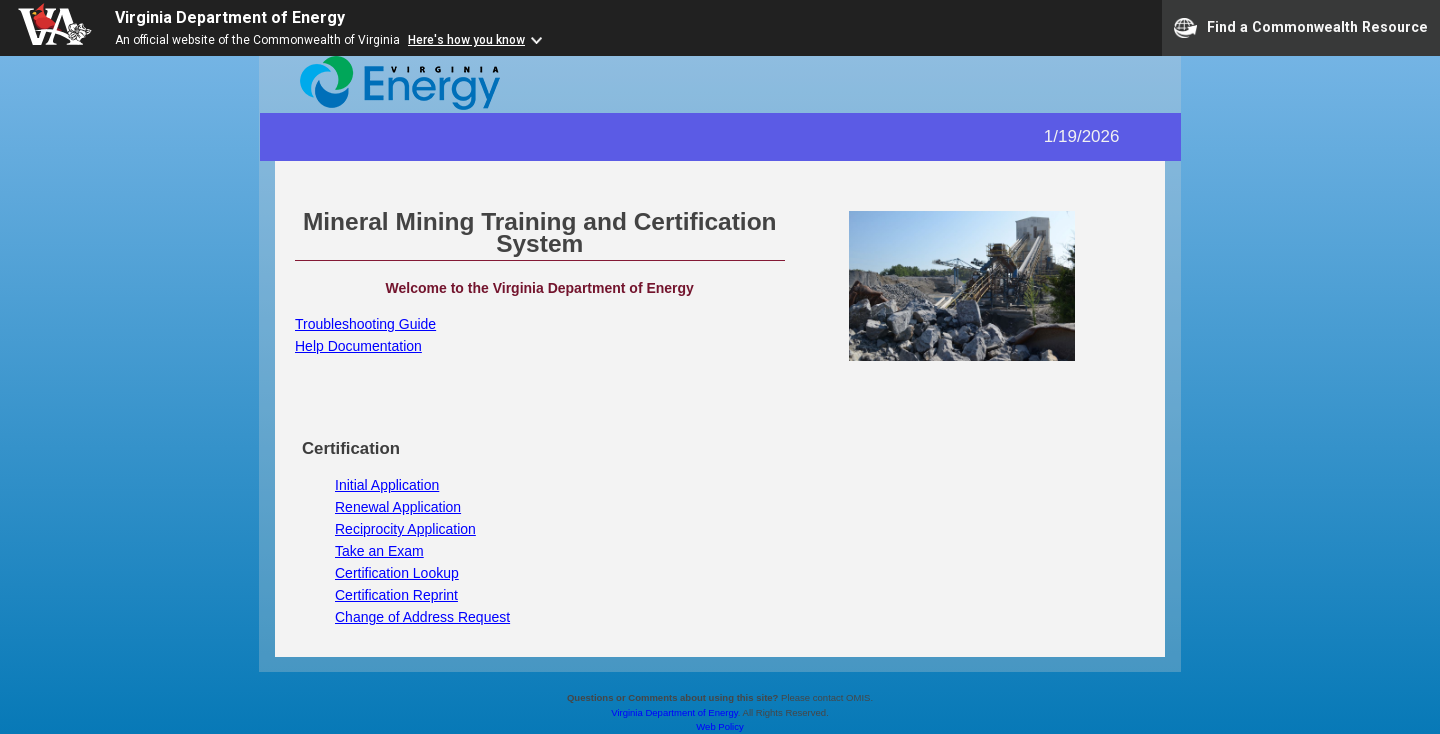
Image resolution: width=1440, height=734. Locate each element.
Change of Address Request (422, 617)
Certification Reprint (396, 595)
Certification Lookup (397, 573)
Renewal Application (398, 507)
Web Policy (719, 726)
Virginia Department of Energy (230, 17)
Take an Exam (379, 551)
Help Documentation (358, 346)
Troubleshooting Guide (365, 324)
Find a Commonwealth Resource (1301, 28)
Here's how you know (466, 40)
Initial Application (387, 485)
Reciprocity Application (405, 529)
